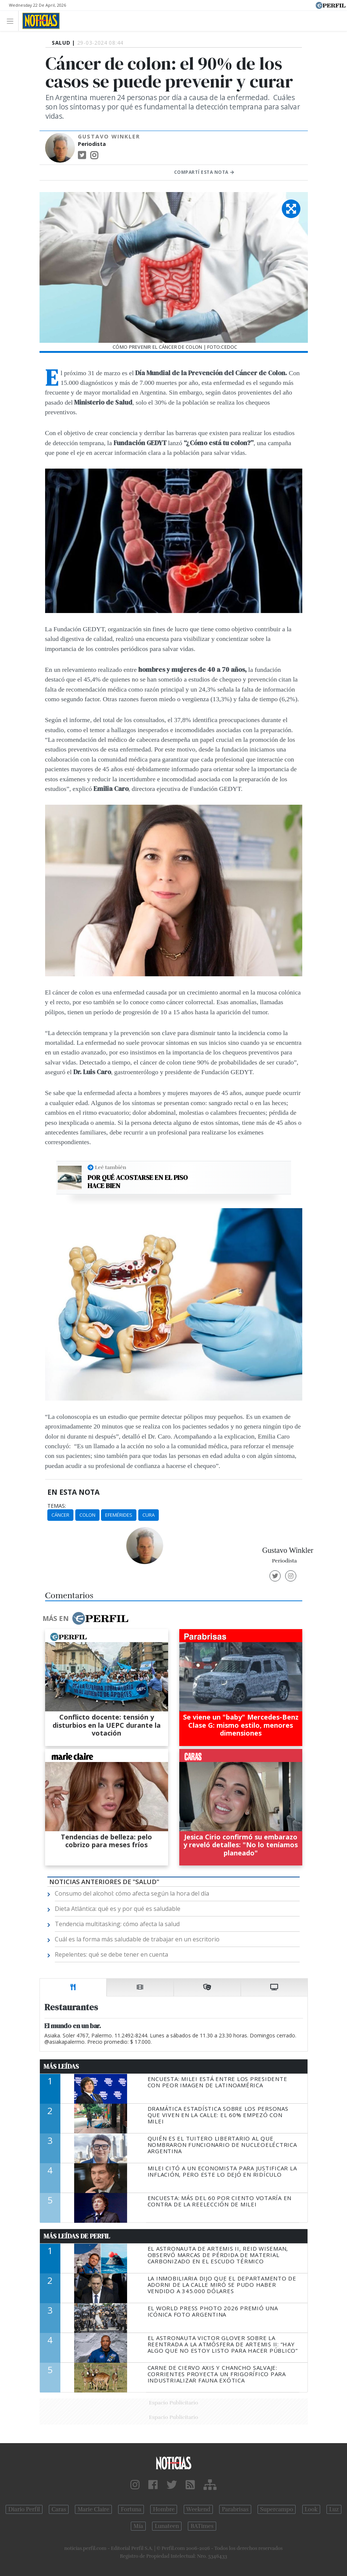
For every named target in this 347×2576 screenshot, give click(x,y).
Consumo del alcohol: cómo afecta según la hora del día (132, 1893)
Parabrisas (235, 2509)
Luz (333, 2509)
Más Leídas (61, 2066)
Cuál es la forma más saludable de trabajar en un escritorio (137, 1939)
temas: (56, 1506)
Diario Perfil (24, 2509)
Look (311, 2509)
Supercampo (276, 2509)
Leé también (110, 1167)
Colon (87, 1515)
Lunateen (167, 2526)
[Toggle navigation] (12, 20)
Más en (85, 1618)
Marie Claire (93, 2509)
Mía (138, 2526)
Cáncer (60, 1515)
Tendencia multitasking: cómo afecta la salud (117, 1924)
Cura (148, 1515)
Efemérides (118, 1515)
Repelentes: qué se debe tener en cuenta (111, 1954)
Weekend (198, 2509)
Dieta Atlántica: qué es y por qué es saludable (117, 1909)
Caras (58, 2509)
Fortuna (131, 2509)
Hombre (163, 2509)
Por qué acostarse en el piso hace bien (138, 1182)
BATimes (201, 2526)
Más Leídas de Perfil (77, 2236)
